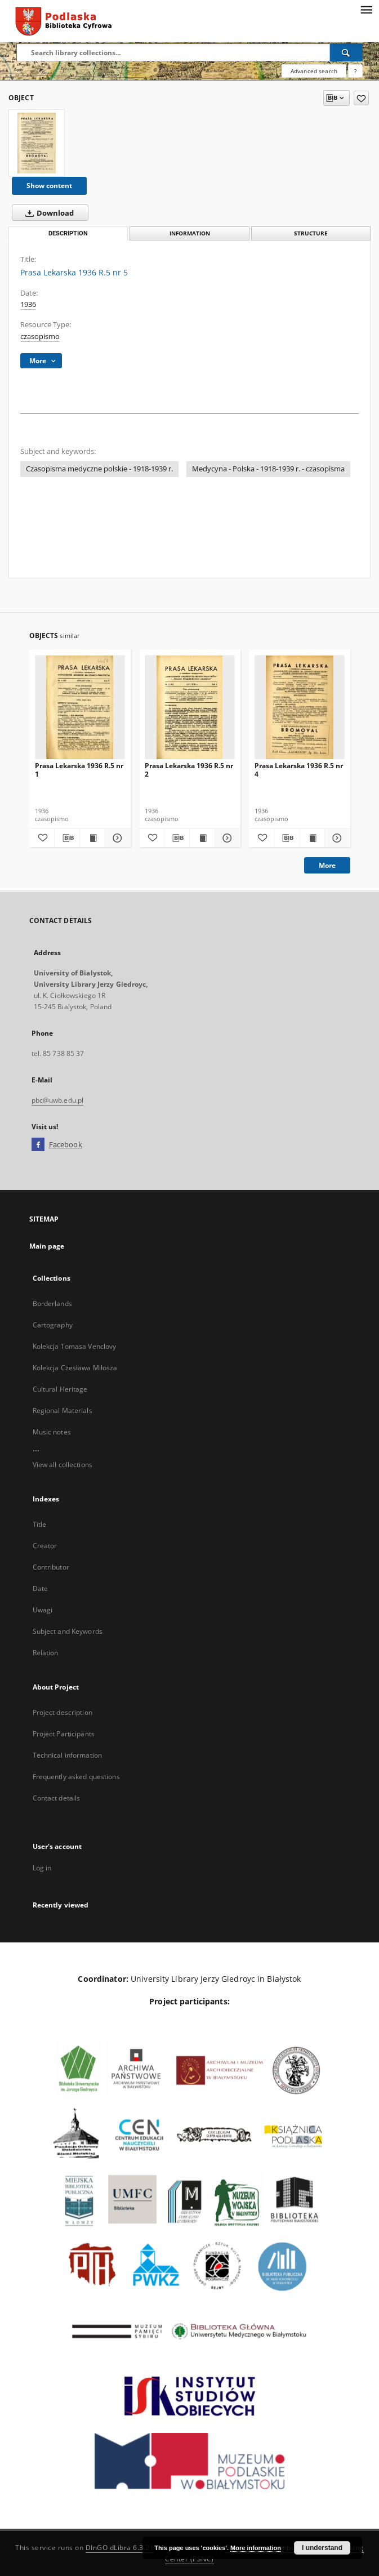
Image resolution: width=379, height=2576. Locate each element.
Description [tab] (68, 233)
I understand (322, 2548)
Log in (42, 1868)
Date (40, 1588)
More (327, 865)
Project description (62, 1712)
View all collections (62, 1464)
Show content (49, 185)
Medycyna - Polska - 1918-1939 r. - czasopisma (268, 469)
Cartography (53, 1325)
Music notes (52, 1432)
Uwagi (43, 1610)
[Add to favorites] (361, 98)
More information (255, 2547)
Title (40, 1524)
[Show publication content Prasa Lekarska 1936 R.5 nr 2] (202, 838)
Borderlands (52, 1303)
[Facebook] (38, 1145)
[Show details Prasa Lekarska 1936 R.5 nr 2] (225, 838)
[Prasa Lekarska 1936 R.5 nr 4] (299, 708)
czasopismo (40, 336)
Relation (46, 1652)
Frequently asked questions (76, 1776)
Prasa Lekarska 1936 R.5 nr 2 (189, 769)
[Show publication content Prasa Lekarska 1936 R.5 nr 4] (312, 838)
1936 (28, 304)
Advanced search (314, 71)
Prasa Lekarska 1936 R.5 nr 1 (79, 769)
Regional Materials (62, 1410)
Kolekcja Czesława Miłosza (75, 1367)
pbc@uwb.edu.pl (58, 1100)
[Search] (346, 52)
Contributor (51, 1567)
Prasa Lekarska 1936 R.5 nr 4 (299, 769)
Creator (45, 1545)
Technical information (67, 1755)
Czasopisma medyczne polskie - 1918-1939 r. (99, 469)
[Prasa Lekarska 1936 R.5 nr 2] (189, 708)
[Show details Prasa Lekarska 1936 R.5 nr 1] (116, 838)
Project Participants (64, 1734)
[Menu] (366, 9)
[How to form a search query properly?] (355, 71)
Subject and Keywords (67, 1631)
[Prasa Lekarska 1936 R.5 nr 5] (36, 143)
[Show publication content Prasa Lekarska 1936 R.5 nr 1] (92, 838)
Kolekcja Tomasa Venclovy (75, 1346)
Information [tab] (190, 233)
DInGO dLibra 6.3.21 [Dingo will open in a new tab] (120, 2547)
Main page (47, 1246)
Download (47, 213)
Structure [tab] (311, 233)
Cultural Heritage (60, 1389)
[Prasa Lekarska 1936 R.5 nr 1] (79, 708)
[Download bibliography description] (67, 838)
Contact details (57, 1798)
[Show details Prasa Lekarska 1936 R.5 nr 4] (335, 838)
